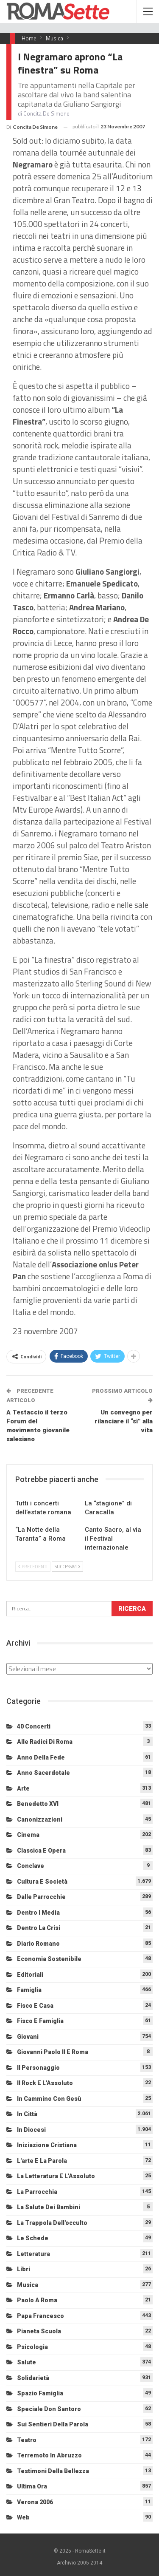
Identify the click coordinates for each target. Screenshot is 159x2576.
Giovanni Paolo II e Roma (52, 2052)
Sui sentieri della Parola (52, 2424)
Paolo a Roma (37, 2300)
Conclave (30, 1865)
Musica (27, 2284)
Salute (26, 2362)
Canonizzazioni (39, 1819)
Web (23, 2517)
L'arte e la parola (42, 2160)
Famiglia (29, 1990)
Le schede (32, 2238)
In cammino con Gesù (49, 2098)
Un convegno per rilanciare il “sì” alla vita (124, 1421)
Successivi (67, 1566)
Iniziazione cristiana (47, 2145)
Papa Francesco (40, 2315)
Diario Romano (38, 1943)
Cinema (28, 1834)
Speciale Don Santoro (49, 2409)
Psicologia (32, 2347)
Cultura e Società (42, 1881)
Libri (23, 2269)
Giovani (28, 2036)
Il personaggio (38, 2067)
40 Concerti (33, 1726)
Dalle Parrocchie (41, 1896)
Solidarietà (33, 2378)
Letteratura (33, 2253)
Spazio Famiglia (40, 2393)
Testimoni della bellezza (53, 2471)
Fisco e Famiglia (40, 2021)
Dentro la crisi (38, 1927)
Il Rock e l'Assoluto (45, 2083)
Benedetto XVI (38, 1803)
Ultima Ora (32, 2486)
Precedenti (32, 1566)
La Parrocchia (37, 2191)
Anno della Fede (41, 1757)
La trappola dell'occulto (52, 2222)
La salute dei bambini (48, 2207)
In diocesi (31, 2129)
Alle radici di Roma (45, 1741)
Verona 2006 (35, 2502)
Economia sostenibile (49, 1958)
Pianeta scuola (39, 2331)
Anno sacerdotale (43, 1772)
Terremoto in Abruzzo (49, 2455)
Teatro (26, 2440)
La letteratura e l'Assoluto (56, 2176)
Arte (23, 1788)
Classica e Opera (41, 1850)
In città (27, 2114)
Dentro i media (38, 1912)
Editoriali (30, 1974)
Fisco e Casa (35, 2005)
